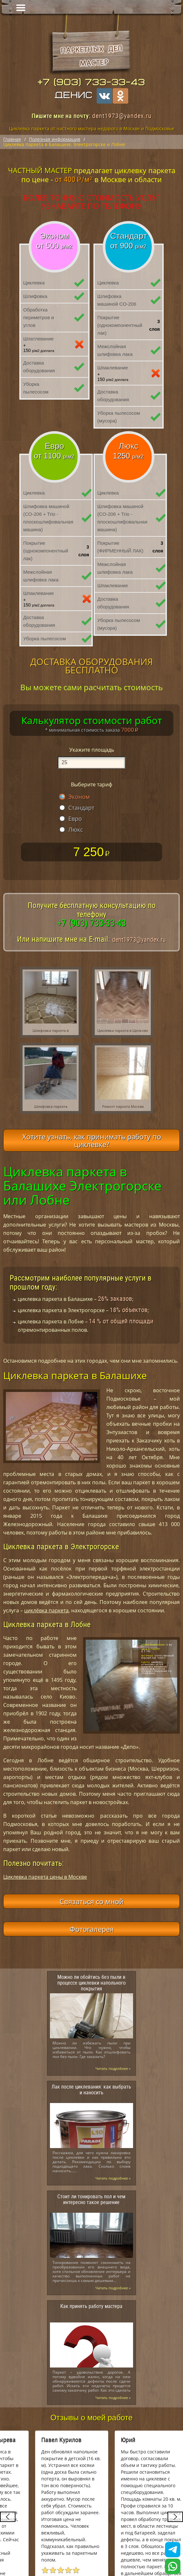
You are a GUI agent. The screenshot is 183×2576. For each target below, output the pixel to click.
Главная (12, 139)
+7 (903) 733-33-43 (91, 82)
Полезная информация (54, 139)
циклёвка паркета (46, 1610)
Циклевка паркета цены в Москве (45, 1876)
